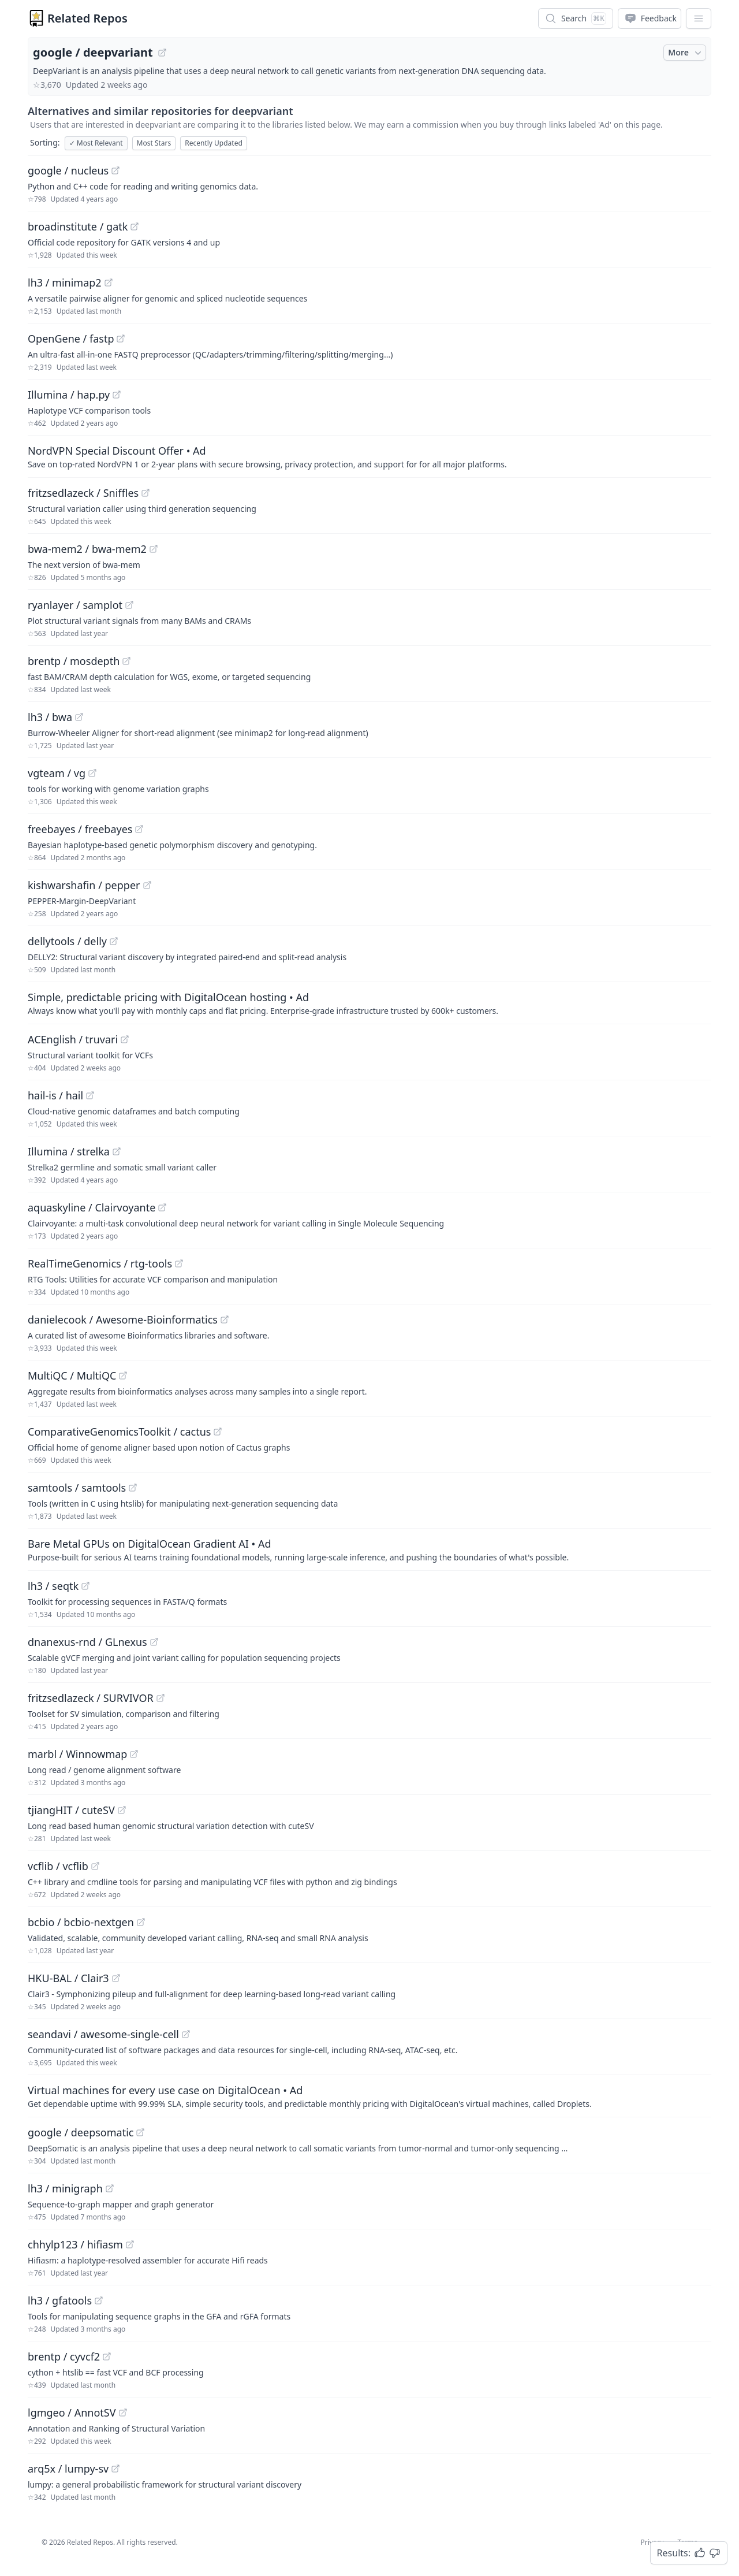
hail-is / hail (55, 1095)
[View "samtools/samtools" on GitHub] (132, 1487)
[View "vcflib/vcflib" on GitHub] (95, 1866)
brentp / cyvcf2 (64, 2356)
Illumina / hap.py (69, 395)
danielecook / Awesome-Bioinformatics (123, 1319)
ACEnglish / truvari (73, 1039)
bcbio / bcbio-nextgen (81, 1922)
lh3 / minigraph (65, 2188)
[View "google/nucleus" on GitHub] (115, 170)
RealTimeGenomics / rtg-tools (100, 1263)
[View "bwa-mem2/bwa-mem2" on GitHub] (153, 548)
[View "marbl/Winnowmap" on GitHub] (134, 1754)
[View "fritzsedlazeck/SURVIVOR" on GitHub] (160, 1698)
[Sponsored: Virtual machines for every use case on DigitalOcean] (369, 2096)
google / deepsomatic (80, 2132)
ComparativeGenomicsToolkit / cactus (119, 1431)
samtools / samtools (77, 1488)
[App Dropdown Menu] (698, 18)
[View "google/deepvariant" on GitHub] (162, 52)
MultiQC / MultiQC (72, 1375)
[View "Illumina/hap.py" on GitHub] (116, 394)
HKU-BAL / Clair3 (68, 1978)
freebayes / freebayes (80, 829)
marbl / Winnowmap (77, 1754)
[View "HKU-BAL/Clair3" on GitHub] (116, 1978)
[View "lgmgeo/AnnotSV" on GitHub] (123, 2412)
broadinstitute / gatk (78, 226)
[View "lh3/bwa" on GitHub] (79, 717)
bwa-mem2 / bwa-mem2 (87, 549)
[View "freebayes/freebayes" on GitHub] (139, 829)
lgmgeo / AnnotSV (72, 2412)
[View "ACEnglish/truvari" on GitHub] (124, 1039)
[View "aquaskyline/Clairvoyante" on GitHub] (162, 1207)
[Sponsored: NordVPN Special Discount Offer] (369, 456)
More (686, 52)
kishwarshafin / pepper (84, 885)
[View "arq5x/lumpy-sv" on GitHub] (115, 2468)
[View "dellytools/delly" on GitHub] (113, 941)
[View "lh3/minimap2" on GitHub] (108, 282)
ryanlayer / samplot (75, 605)
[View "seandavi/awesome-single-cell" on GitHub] (186, 2034)
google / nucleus (68, 170)
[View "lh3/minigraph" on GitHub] (109, 2188)
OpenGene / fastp (71, 338)
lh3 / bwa (50, 717)
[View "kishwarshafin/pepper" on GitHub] (147, 885)
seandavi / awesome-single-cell (103, 2034)
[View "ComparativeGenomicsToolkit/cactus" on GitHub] (217, 1431)
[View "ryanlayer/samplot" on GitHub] (129, 604)
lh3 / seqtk (53, 1586)
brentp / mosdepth (74, 661)
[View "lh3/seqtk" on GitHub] (85, 1585)
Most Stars (154, 143)
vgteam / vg (56, 773)
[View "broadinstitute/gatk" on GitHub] (134, 226)
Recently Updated (213, 143)
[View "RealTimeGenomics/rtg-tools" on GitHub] (179, 1263)
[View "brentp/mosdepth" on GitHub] (126, 661)
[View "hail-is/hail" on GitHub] (90, 1095)
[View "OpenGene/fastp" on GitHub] (120, 338)
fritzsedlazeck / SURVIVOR (91, 1698)
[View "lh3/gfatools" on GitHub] (98, 2300)
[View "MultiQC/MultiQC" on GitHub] (123, 1375)
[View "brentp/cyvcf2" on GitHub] (106, 2356)
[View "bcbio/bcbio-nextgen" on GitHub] (140, 1922)
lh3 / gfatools (60, 2300)
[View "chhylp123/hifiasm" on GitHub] (130, 2244)
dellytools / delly (67, 941)
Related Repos (87, 18)
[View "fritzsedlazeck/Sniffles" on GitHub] (145, 492)
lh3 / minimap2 (65, 282)
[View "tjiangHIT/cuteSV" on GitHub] (121, 1810)
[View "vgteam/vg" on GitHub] (92, 773)
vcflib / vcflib (58, 1866)
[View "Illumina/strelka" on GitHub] (116, 1151)
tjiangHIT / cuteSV (71, 1810)
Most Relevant (96, 143)
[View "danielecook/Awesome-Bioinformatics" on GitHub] (224, 1319)
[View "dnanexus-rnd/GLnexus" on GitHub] (154, 1641)
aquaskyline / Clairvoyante (91, 1207)
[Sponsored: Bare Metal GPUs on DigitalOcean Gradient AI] (369, 1549)
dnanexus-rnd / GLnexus (87, 1642)
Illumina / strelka (69, 1151)
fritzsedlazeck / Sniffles (83, 493)
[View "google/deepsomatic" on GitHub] (140, 2132)
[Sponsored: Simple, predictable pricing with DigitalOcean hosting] (369, 1003)
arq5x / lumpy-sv (68, 2468)
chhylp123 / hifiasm (75, 2244)
